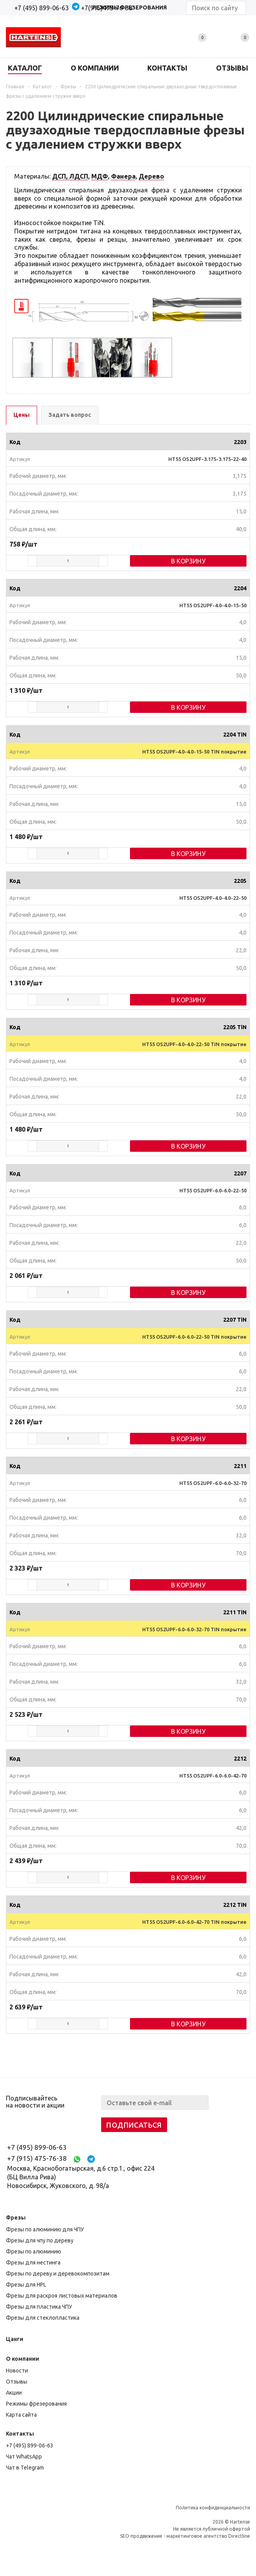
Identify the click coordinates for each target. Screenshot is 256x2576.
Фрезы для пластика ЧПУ (39, 2307)
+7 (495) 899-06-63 (41, 7)
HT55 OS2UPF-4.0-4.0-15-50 (213, 605)
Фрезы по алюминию (33, 2251)
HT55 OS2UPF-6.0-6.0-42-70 (213, 1775)
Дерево (151, 176)
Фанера (123, 176)
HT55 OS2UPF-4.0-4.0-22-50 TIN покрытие (194, 1044)
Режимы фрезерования (36, 2404)
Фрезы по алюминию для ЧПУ (45, 2229)
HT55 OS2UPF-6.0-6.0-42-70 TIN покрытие (194, 1922)
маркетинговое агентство (196, 2536)
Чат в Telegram (25, 2467)
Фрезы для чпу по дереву (39, 2240)
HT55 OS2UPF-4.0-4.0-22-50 (213, 898)
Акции (14, 2392)
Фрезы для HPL (26, 2284)
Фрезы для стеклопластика (42, 2318)
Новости (17, 2370)
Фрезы (16, 2217)
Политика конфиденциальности (213, 2507)
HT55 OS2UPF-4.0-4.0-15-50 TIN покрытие (194, 751)
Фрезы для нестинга (33, 2262)
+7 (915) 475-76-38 (37, 2158)
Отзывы (16, 2381)
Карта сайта (21, 2415)
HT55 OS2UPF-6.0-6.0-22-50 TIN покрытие (194, 1336)
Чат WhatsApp (24, 2456)
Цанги (14, 2339)
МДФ (99, 176)
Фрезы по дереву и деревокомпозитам (57, 2273)
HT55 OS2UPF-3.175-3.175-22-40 (207, 459)
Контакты (20, 2434)
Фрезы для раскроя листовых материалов (61, 2295)
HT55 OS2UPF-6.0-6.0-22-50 (213, 1190)
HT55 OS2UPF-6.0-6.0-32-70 (213, 1483)
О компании (22, 2359)
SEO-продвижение (141, 2536)
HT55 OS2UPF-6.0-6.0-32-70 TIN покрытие (194, 1629)
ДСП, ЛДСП (70, 176)
